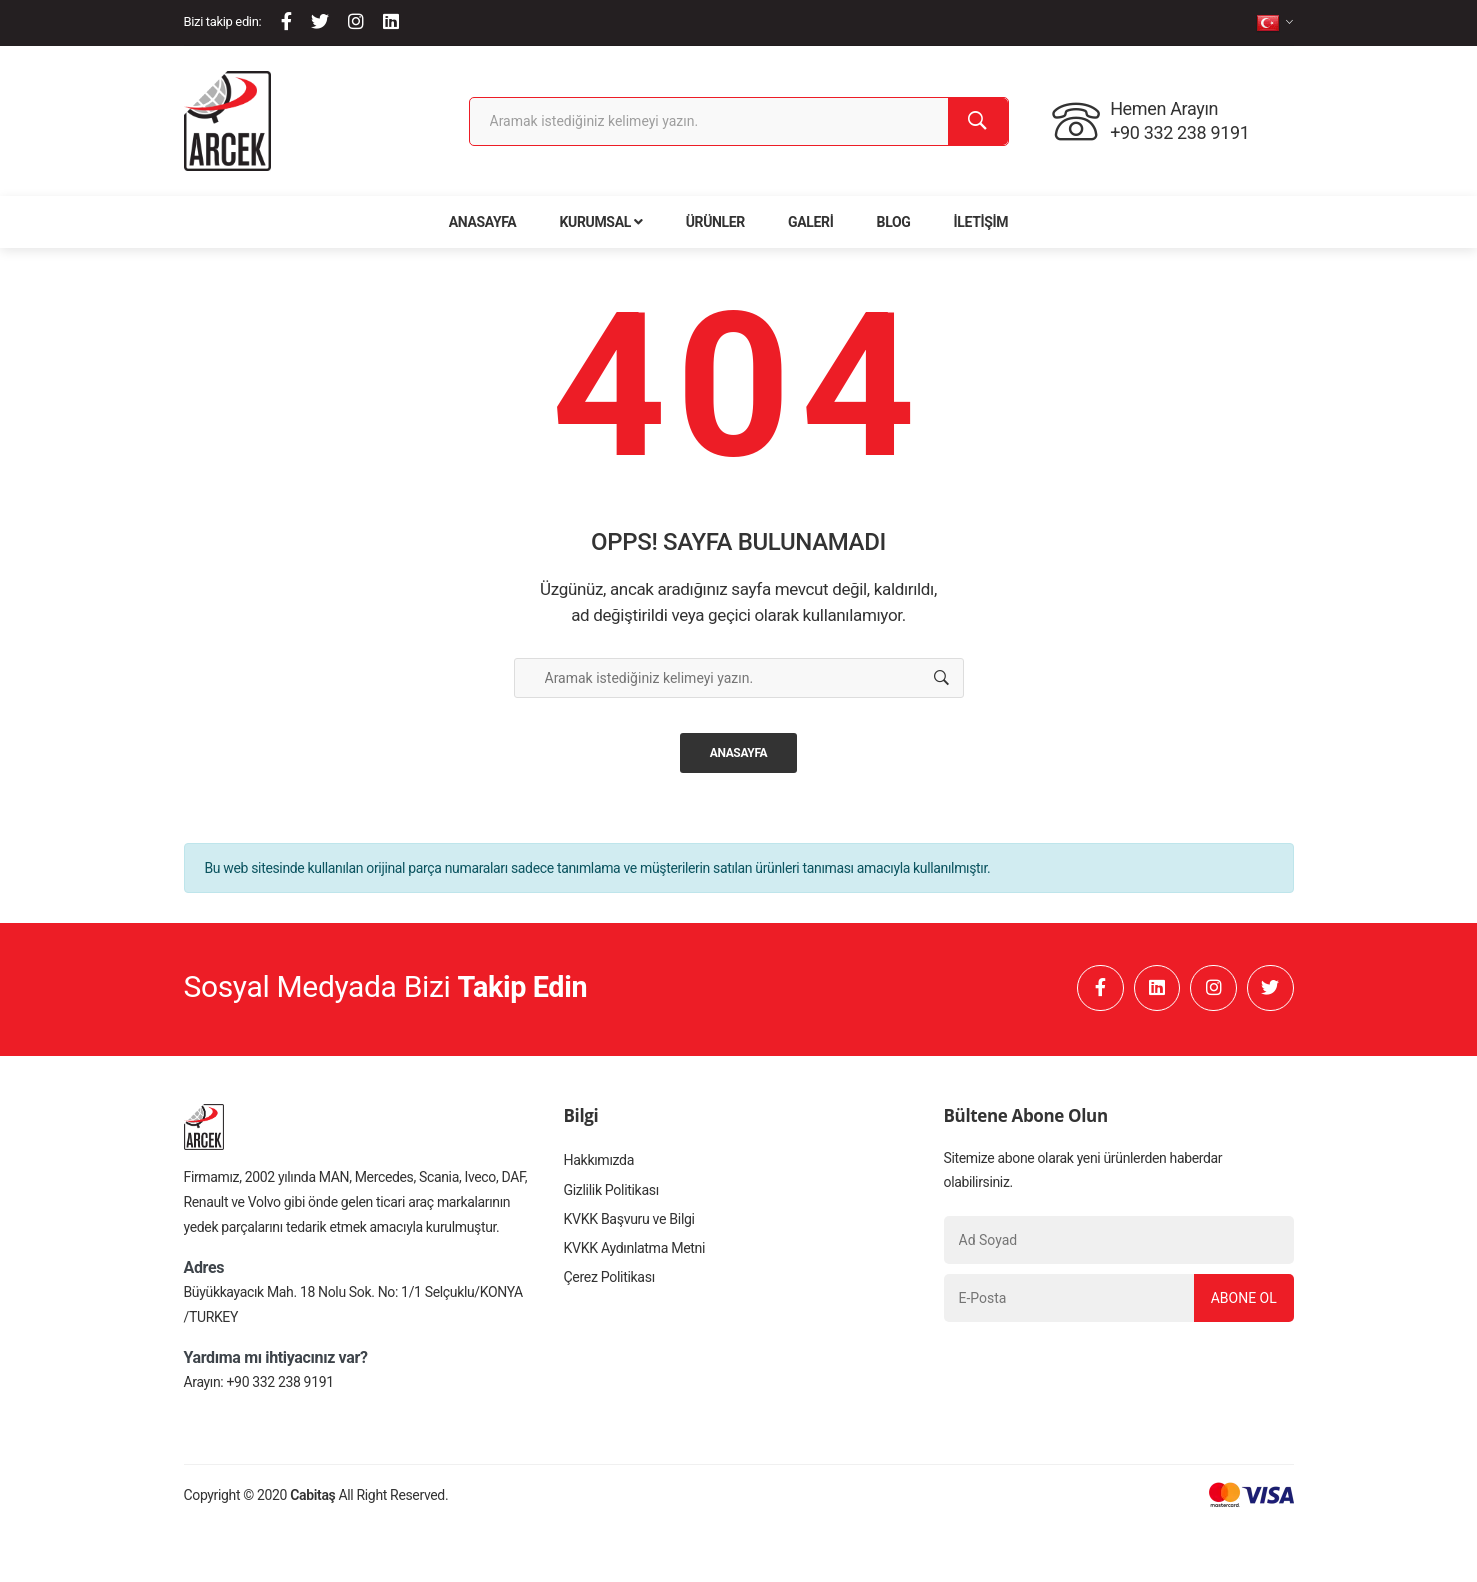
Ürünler (715, 222)
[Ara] (978, 121)
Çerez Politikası (609, 1283)
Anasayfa (483, 222)
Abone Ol (1242, 1300)
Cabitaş (312, 1497)
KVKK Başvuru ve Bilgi (629, 1223)
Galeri (810, 222)
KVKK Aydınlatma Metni (634, 1253)
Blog (894, 222)
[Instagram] (356, 21)
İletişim (981, 222)
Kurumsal (601, 222)
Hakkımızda (599, 1163)
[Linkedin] (391, 21)
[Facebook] (286, 21)
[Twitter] (320, 21)
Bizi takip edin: (223, 21)
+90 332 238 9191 (280, 1384)
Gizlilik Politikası (611, 1193)
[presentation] (1096, 1373)
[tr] (1274, 22)
